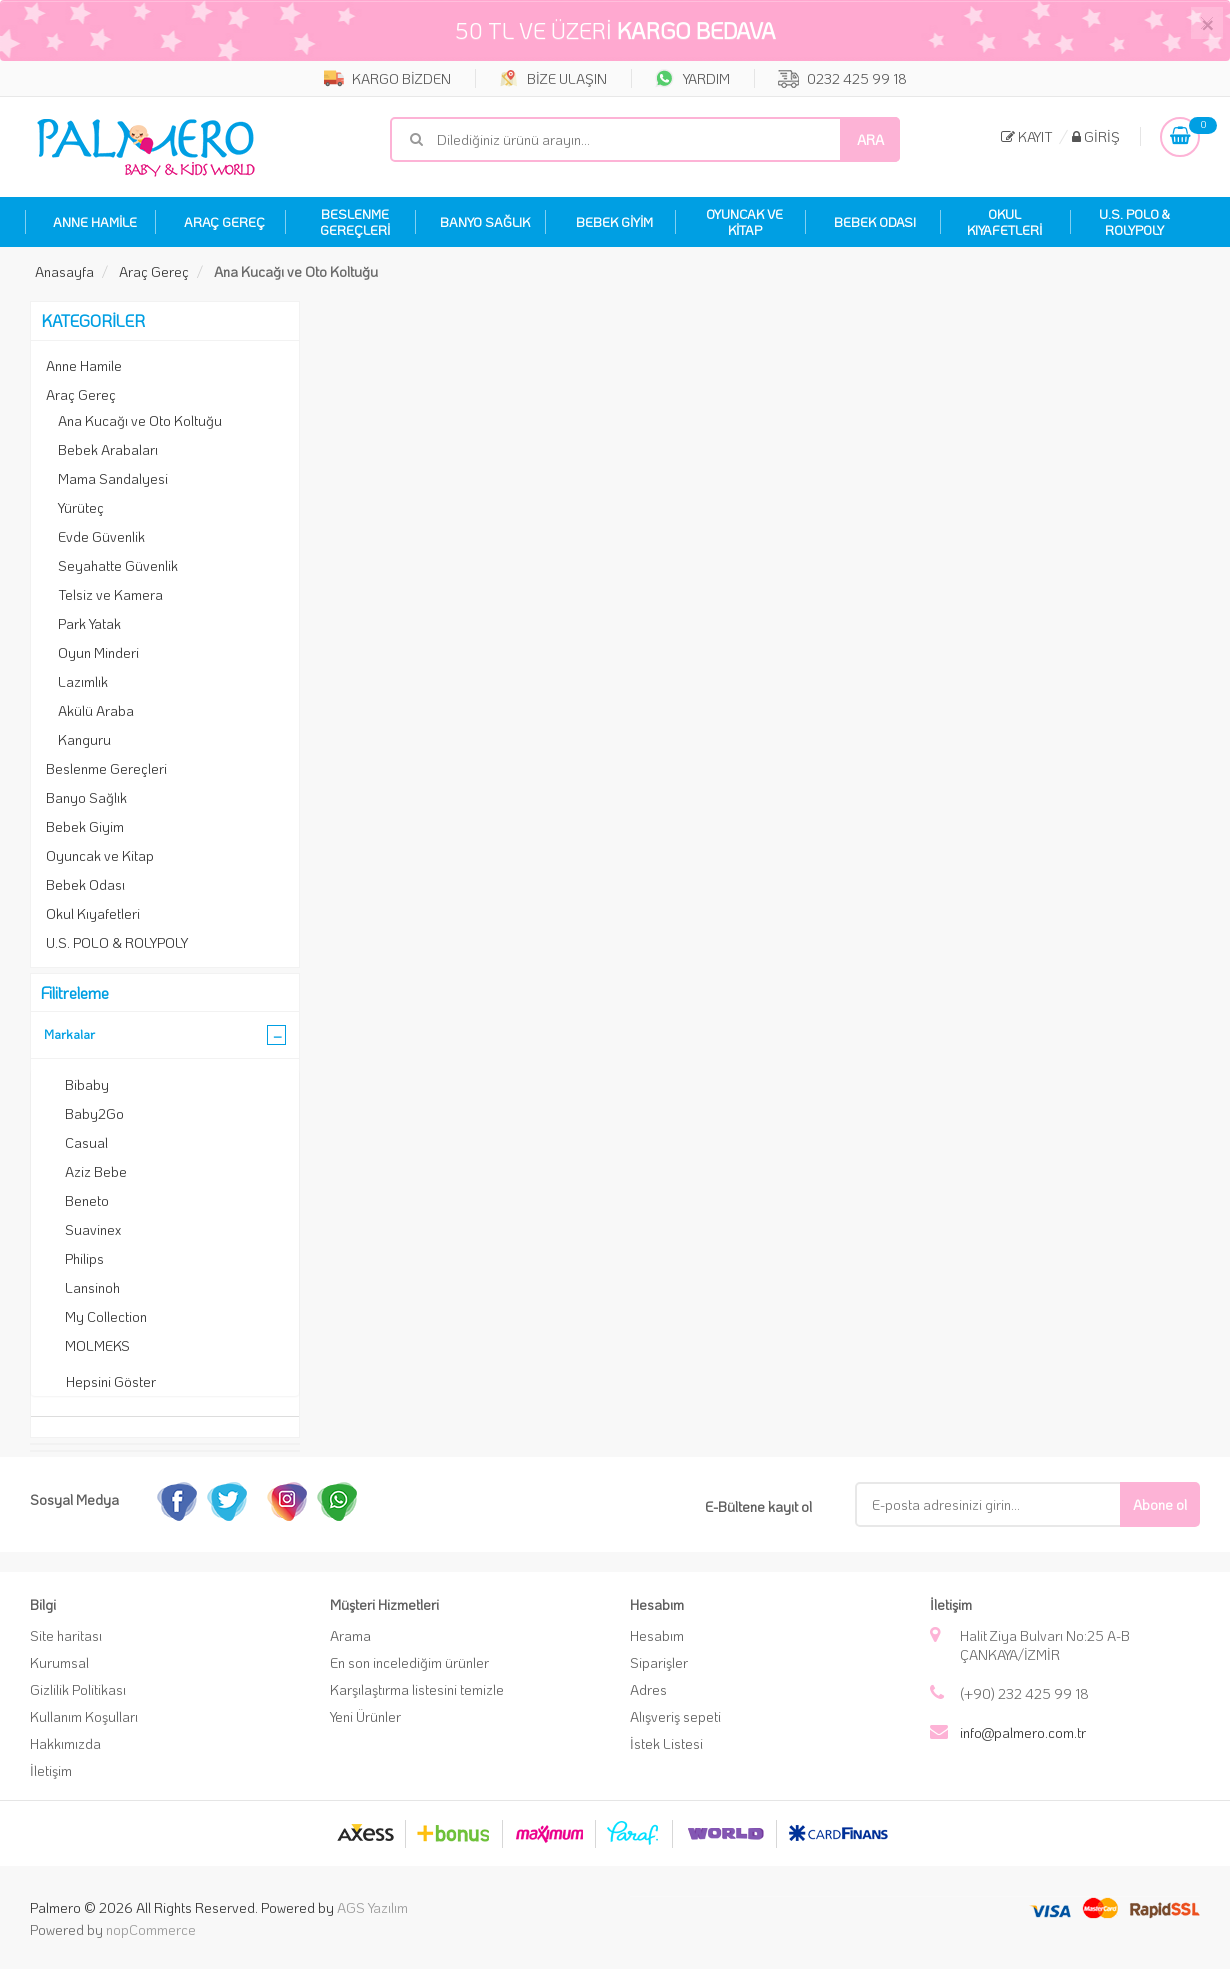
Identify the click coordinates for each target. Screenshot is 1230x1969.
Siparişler (659, 1662)
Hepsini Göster (111, 1381)
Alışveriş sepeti (675, 1716)
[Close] (1207, 23)
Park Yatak (89, 623)
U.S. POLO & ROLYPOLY (117, 942)
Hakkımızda (65, 1743)
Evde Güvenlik (101, 536)
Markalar (69, 1033)
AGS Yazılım (372, 1907)
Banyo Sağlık (86, 797)
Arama (350, 1635)
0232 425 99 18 (842, 78)
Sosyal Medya (74, 1499)
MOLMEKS (97, 1345)
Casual (86, 1142)
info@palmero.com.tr (1023, 1732)
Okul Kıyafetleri (93, 913)
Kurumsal (59, 1662)
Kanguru (84, 739)
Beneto (87, 1200)
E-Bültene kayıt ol (758, 1506)
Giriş (1096, 136)
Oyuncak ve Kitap (100, 855)
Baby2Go (94, 1113)
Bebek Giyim (85, 826)
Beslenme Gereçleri (106, 768)
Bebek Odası (85, 884)
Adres (648, 1689)
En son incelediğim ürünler (409, 1662)
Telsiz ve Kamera (110, 594)
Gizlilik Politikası (78, 1689)
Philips (84, 1258)
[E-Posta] (1002, 1504)
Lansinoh (92, 1287)
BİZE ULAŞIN (553, 78)
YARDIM (692, 78)
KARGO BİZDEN (387, 78)
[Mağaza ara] (645, 139)
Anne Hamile (84, 365)
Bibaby (87, 1084)
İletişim (51, 1770)
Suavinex (93, 1229)
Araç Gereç (81, 394)
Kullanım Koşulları (84, 1716)
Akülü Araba (96, 710)
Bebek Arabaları (108, 449)
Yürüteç (81, 507)
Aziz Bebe (96, 1171)
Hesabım (657, 1635)
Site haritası (66, 1635)
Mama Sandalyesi (113, 478)
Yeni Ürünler (365, 1716)
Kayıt (1027, 136)
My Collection (106, 1316)
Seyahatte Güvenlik (118, 565)
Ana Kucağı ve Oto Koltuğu (140, 420)
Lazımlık (83, 681)
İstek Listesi (666, 1743)
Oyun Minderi (98, 652)
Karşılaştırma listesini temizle (417, 1689)
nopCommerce (151, 1929)
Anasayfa (64, 271)
